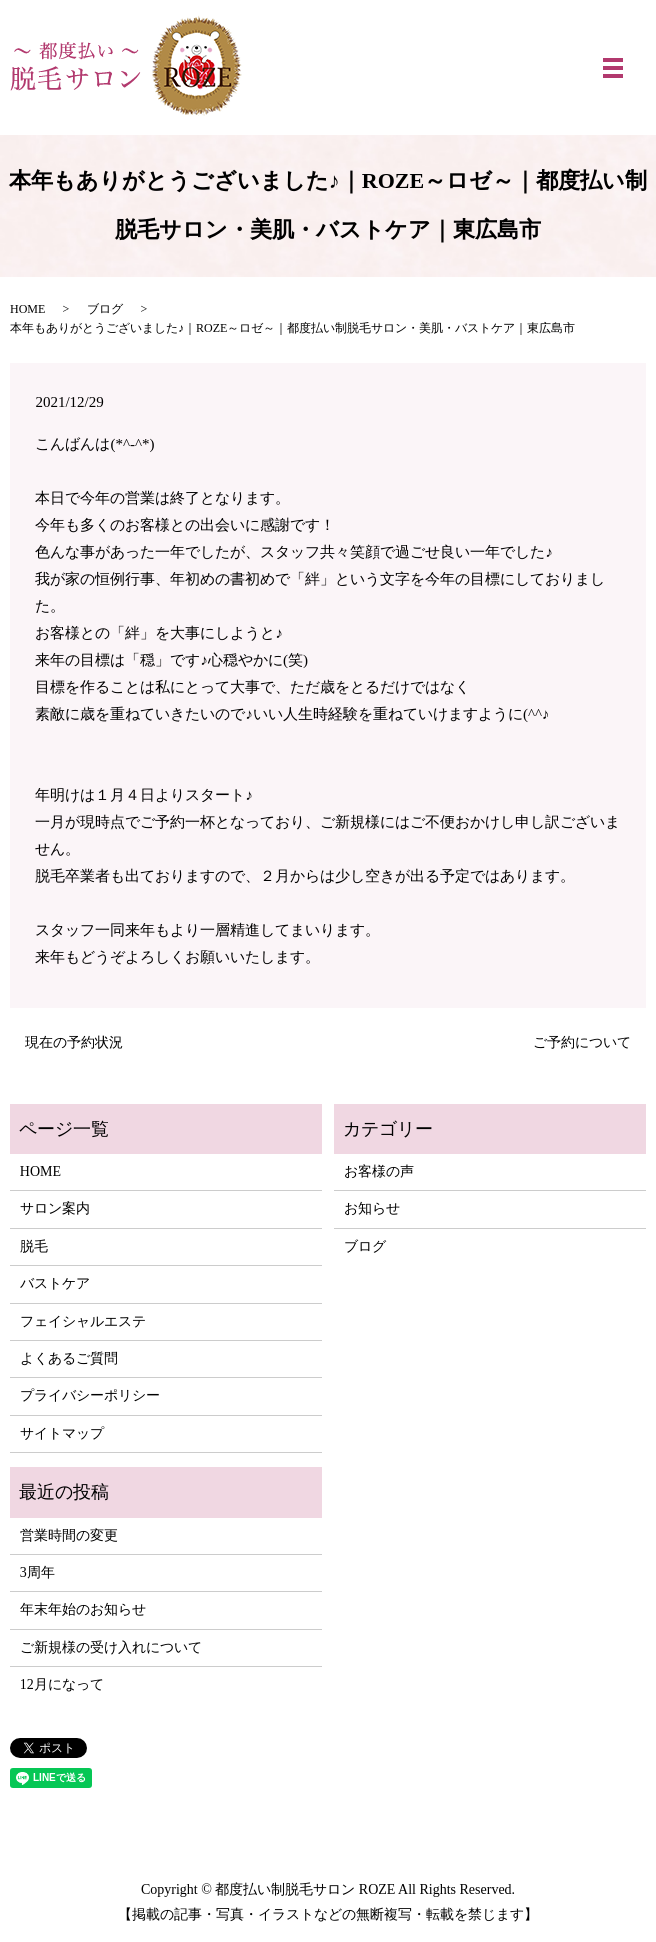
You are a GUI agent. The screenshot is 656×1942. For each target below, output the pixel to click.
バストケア (55, 1283)
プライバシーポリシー (90, 1395)
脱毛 (34, 1246)
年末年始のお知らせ (83, 1609)
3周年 (37, 1572)
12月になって (62, 1684)
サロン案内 (55, 1208)
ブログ (105, 309)
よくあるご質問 (69, 1358)
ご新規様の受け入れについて (111, 1647)
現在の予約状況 (74, 1042)
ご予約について (582, 1042)
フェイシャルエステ (83, 1321)
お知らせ (372, 1208)
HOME (27, 309)
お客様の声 (379, 1171)
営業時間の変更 (69, 1535)
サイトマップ (62, 1433)
